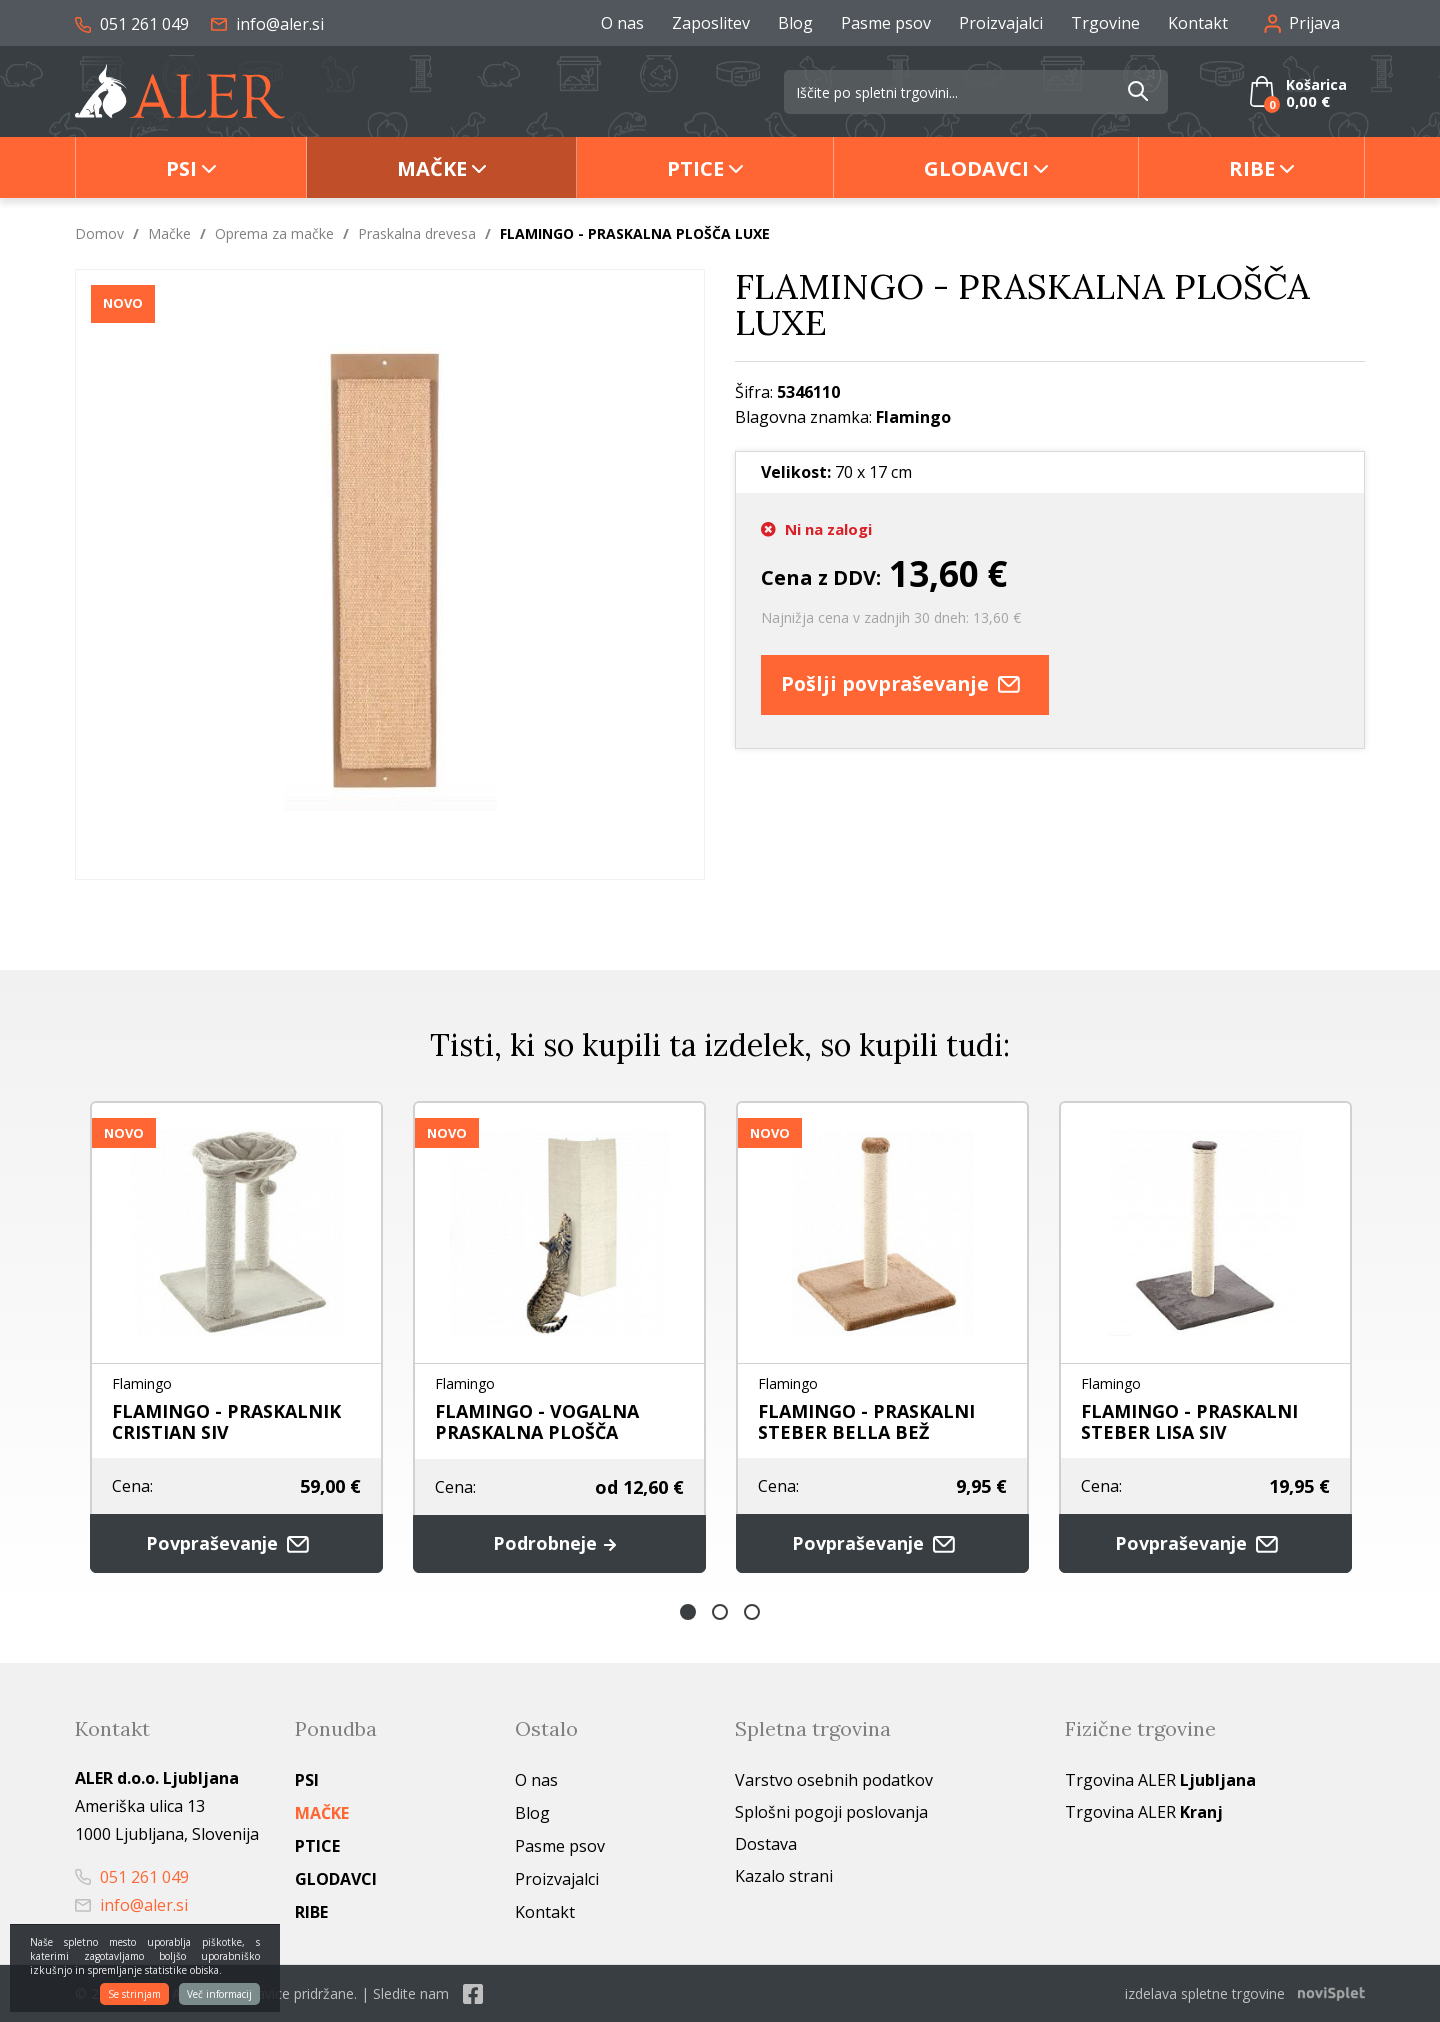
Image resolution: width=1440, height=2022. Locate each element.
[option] (236, 1337)
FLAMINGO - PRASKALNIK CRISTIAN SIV (226, 1421)
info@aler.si (267, 24)
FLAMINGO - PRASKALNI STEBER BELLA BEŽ (866, 1421)
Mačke (432, 168)
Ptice (695, 168)
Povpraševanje (237, 1543)
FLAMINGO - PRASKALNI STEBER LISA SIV (1189, 1421)
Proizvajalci (1001, 23)
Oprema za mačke (274, 233)
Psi (181, 168)
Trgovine (1105, 23)
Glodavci (976, 168)
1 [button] (688, 1612)
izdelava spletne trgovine (1205, 1993)
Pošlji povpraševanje (909, 684)
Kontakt (1198, 23)
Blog (795, 23)
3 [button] (752, 1612)
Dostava (766, 1844)
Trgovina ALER (1160, 1780)
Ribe (1252, 168)
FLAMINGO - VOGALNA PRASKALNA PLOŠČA (537, 1421)
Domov (99, 233)
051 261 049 (132, 24)
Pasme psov (886, 23)
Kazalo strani (784, 1876)
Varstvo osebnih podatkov (834, 1780)
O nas (622, 23)
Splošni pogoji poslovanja (831, 1812)
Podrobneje (559, 1544)
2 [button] (720, 1612)
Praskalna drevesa (417, 233)
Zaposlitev (711, 23)
